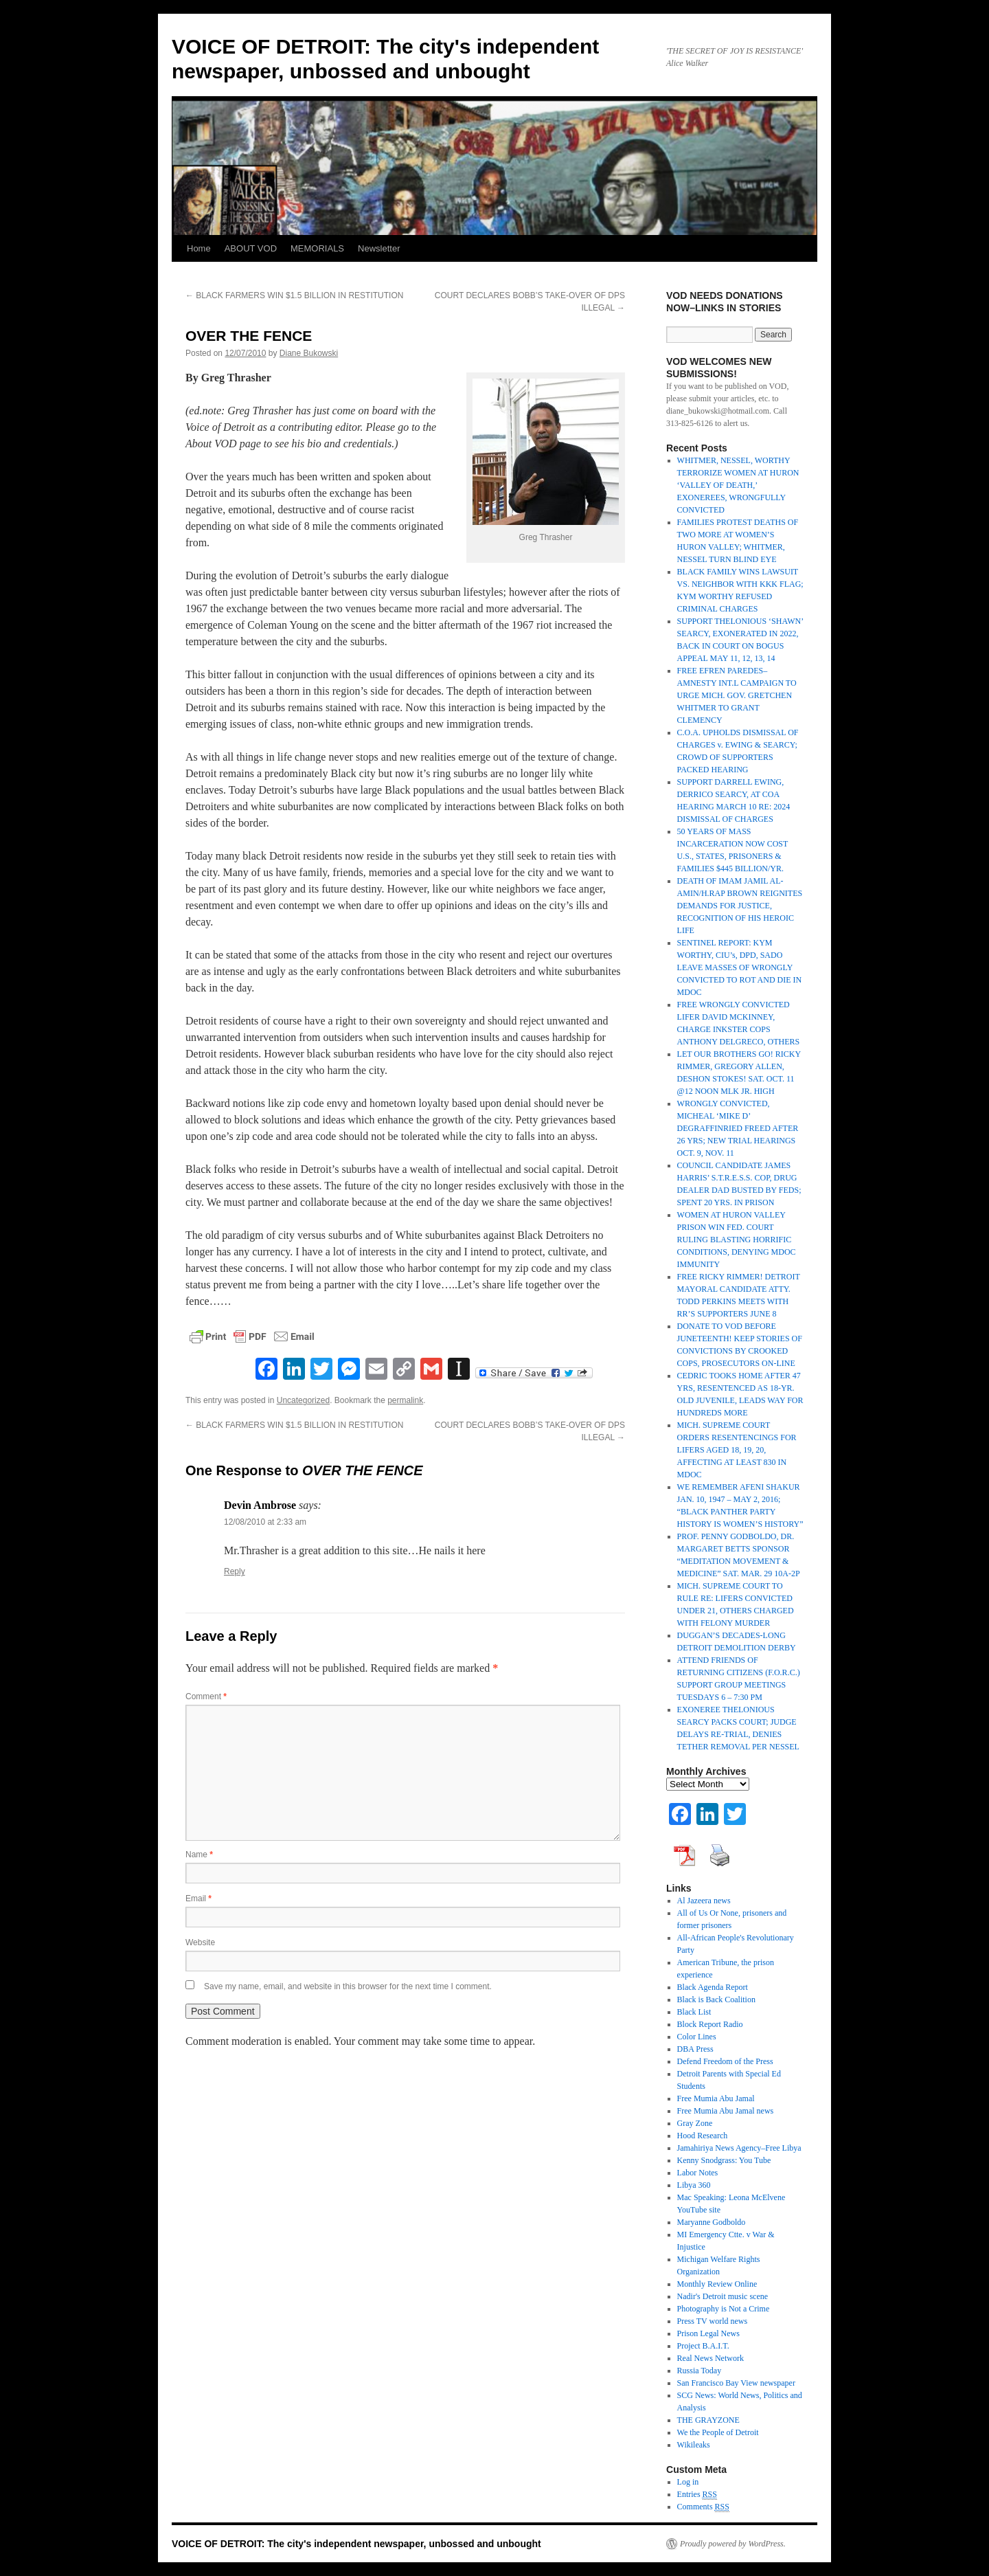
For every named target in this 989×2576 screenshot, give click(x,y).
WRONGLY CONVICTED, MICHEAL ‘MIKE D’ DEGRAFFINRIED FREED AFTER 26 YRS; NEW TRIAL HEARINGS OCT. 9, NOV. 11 (738, 1128)
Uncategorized (303, 1400)
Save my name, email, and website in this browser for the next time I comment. (348, 1986)
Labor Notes (697, 2172)
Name (199, 1854)
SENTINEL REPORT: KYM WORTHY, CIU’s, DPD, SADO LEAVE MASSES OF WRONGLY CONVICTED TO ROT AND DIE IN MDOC (739, 967)
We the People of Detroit (718, 2432)
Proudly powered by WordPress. (733, 2544)
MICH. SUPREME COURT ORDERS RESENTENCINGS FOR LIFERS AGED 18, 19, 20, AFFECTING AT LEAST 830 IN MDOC (737, 1449)
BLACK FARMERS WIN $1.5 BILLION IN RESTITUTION (294, 295)
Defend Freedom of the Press (725, 2061)
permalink (405, 1400)
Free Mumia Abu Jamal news (725, 2111)
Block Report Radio (710, 2024)
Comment (206, 1696)
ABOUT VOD (251, 248)
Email (198, 1898)
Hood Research (702, 2135)
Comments (703, 2507)
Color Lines (696, 2036)
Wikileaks (693, 2445)
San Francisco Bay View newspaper (736, 2383)
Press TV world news (712, 2321)
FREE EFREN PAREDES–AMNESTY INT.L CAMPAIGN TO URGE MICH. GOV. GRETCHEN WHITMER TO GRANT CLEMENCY (737, 695)
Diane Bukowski (309, 353)
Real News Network (710, 2358)
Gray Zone (695, 2123)
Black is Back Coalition (716, 1999)
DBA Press (695, 2049)
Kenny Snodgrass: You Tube (724, 2160)
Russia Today (699, 2370)
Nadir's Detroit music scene (722, 2296)
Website (200, 1942)
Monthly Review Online (717, 2284)
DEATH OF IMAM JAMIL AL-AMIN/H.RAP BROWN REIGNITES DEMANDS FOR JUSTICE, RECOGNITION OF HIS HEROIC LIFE (740, 905)
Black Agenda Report (712, 1987)
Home (199, 248)
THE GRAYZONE (708, 2420)
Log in (688, 2482)
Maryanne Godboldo (711, 2222)
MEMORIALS (317, 248)
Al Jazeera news (704, 1900)
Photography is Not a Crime (723, 2309)
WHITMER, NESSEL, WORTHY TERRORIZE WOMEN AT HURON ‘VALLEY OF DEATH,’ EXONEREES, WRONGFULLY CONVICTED (738, 485)
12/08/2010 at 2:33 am (265, 1522)
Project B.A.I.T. (703, 2346)
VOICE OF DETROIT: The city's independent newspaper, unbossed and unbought (356, 2543)
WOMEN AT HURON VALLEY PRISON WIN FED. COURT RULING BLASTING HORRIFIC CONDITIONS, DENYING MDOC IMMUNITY (736, 1239)
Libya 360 (694, 2185)
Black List (694, 2012)
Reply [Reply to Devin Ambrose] (234, 1571)
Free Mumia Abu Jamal (716, 2098)
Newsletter (379, 248)
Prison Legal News (708, 2333)
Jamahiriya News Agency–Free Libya (739, 2148)
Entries (697, 2494)
